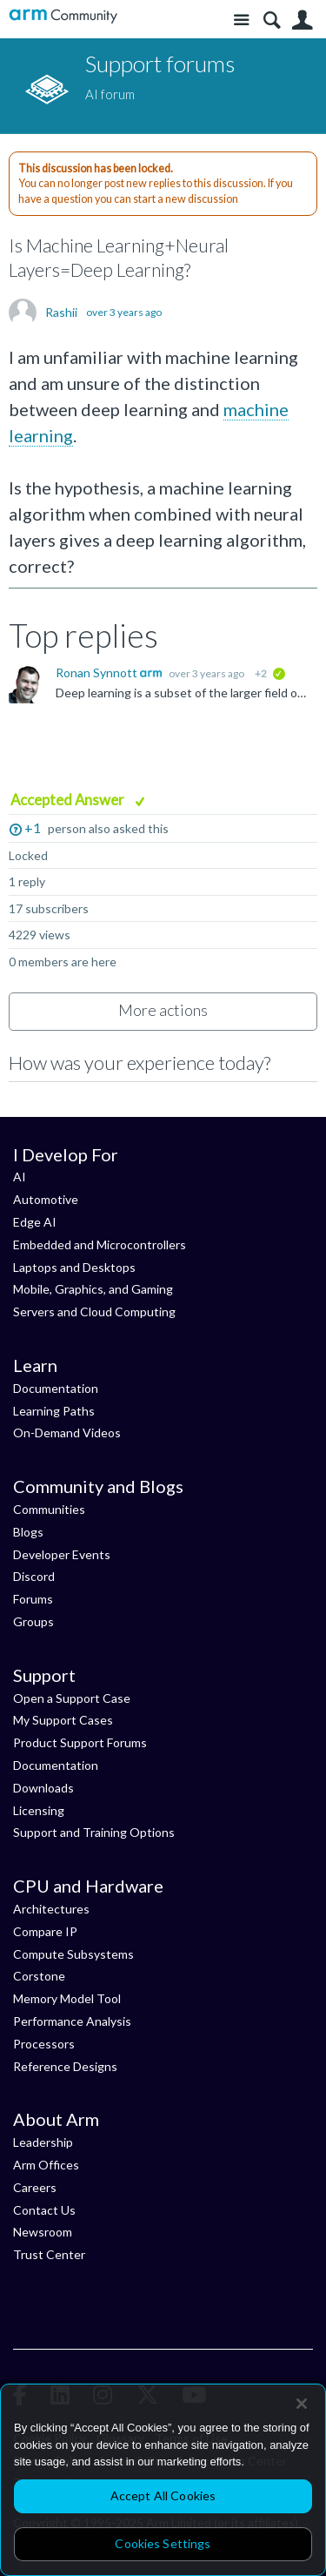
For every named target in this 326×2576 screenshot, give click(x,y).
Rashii (61, 312)
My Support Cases (63, 1719)
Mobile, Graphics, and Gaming (93, 1288)
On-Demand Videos (67, 1432)
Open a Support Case (71, 1698)
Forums (33, 1598)
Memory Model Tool (67, 1998)
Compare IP (45, 1931)
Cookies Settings (162, 2543)
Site (241, 20)
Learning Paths (54, 1410)
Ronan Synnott (98, 672)
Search (271, 20)
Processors (44, 2043)
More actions (163, 1009)
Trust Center (49, 2254)
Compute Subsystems (73, 1954)
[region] (163, 2480)
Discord (34, 1576)
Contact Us (44, 2210)
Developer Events (61, 1554)
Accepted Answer (68, 799)
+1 (32, 827)
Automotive (45, 1199)
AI (19, 1176)
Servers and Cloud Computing (94, 1311)
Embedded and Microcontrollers (99, 1244)
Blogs (28, 1531)
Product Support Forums (80, 1742)
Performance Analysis (72, 2021)
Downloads (43, 1787)
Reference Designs (65, 2066)
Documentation (55, 1388)
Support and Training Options (94, 1832)
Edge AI (35, 1221)
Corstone (39, 1975)
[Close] (302, 2403)
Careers (35, 2187)
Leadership (43, 2142)
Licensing (38, 1810)
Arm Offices (46, 2164)
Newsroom (42, 2231)
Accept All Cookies (163, 2495)
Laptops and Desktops (74, 1267)
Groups (33, 1621)
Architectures (51, 1908)
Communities (49, 1509)
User (302, 20)
